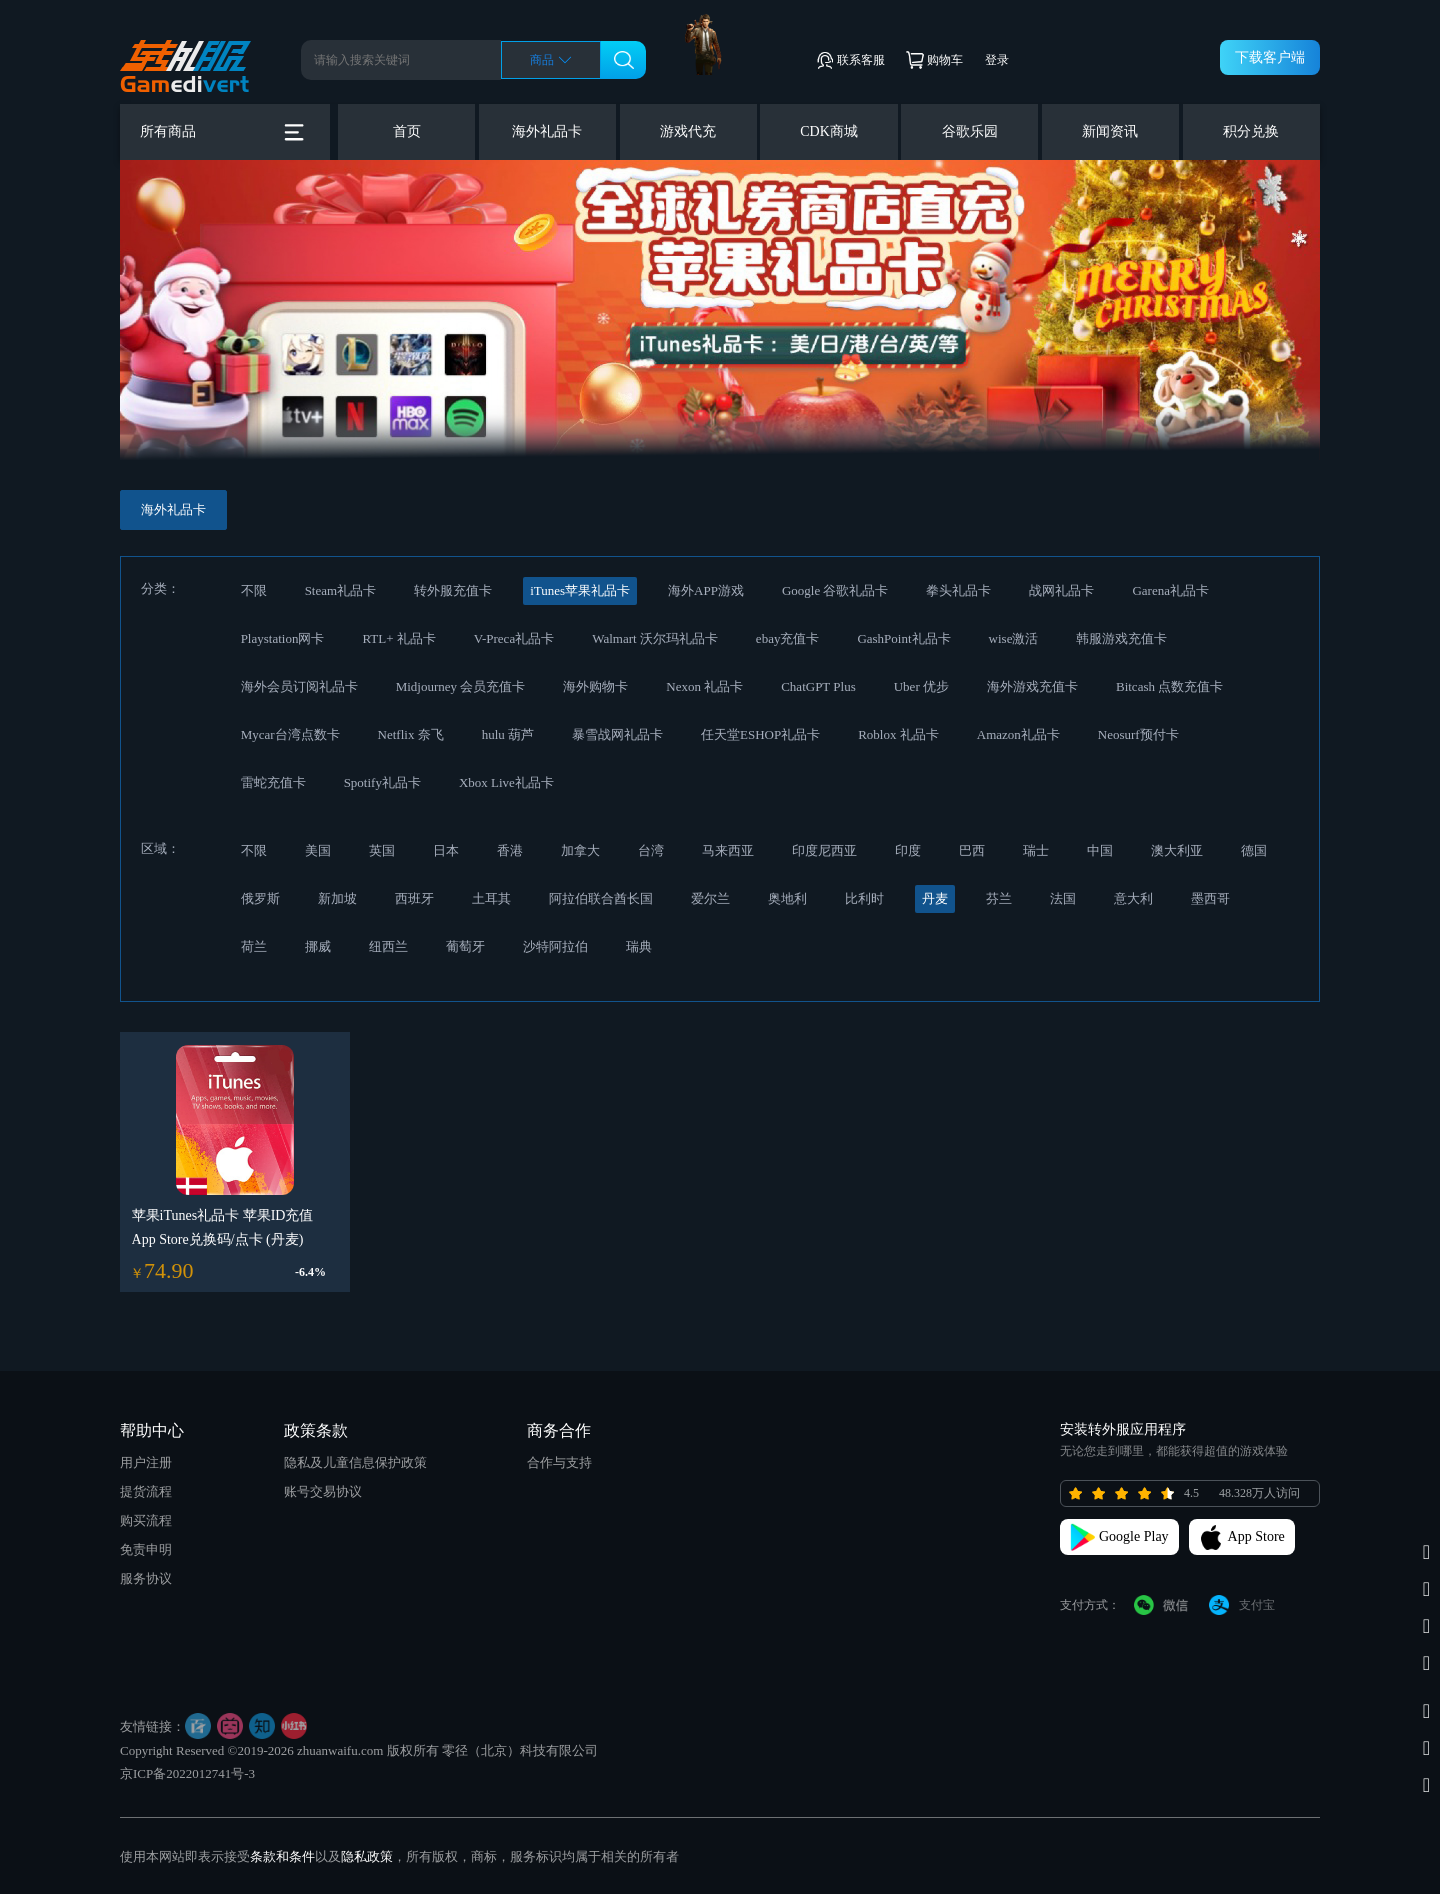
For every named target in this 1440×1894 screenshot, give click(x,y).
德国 (1254, 850)
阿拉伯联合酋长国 (601, 898)
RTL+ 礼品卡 (398, 638)
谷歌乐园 (970, 131)
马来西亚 (728, 850)
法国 (1063, 898)
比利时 (864, 898)
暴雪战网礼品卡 (617, 734)
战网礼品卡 (1061, 590)
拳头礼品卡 (958, 590)
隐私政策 (367, 1856)
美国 (318, 850)
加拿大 (580, 850)
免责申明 (146, 1549)
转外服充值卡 (453, 590)
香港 (510, 850)
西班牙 (414, 898)
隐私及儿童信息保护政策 (355, 1462)
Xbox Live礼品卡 (506, 782)
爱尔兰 (710, 898)
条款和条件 (282, 1856)
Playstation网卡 (283, 638)
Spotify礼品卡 (382, 782)
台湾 (651, 850)
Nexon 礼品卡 (704, 686)
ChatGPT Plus (818, 686)
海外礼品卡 (547, 131)
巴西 (972, 850)
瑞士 (1036, 850)
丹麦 (935, 898)
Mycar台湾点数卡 (290, 734)
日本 (446, 850)
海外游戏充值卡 (1032, 686)
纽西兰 (388, 946)
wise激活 (1014, 638)
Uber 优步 (921, 686)
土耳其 (491, 898)
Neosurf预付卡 (1138, 734)
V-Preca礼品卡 (514, 638)
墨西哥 (1210, 898)
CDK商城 (829, 131)
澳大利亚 (1177, 850)
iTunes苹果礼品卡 (580, 590)
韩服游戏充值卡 (1121, 638)
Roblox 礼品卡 (898, 734)
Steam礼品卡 (341, 590)
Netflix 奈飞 (411, 734)
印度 (908, 850)
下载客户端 (1270, 57)
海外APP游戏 (706, 590)
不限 (254, 590)
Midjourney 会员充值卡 (461, 686)
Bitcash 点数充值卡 (1169, 686)
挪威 (318, 946)
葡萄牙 (465, 946)
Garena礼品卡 (1170, 590)
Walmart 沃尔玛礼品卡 (655, 638)
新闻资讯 (1110, 131)
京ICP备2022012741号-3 (187, 1773)
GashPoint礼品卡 (903, 638)
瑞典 (639, 946)
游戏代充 (688, 131)
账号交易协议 (323, 1491)
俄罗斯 (260, 898)
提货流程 (146, 1491)
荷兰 (254, 946)
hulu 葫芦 (508, 734)
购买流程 (146, 1520)
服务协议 (146, 1578)
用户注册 (146, 1462)
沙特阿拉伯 (555, 946)
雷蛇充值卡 (273, 782)
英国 (382, 850)
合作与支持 (559, 1462)
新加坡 (337, 898)
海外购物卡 (595, 686)
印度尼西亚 (824, 850)
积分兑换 (1251, 131)
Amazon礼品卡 (1018, 734)
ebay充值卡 (788, 638)
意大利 (1133, 898)
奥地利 (787, 898)
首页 (407, 131)
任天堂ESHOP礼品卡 (760, 734)
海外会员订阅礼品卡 (299, 686)
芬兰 (999, 898)
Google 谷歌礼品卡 (835, 590)
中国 (1100, 850)
